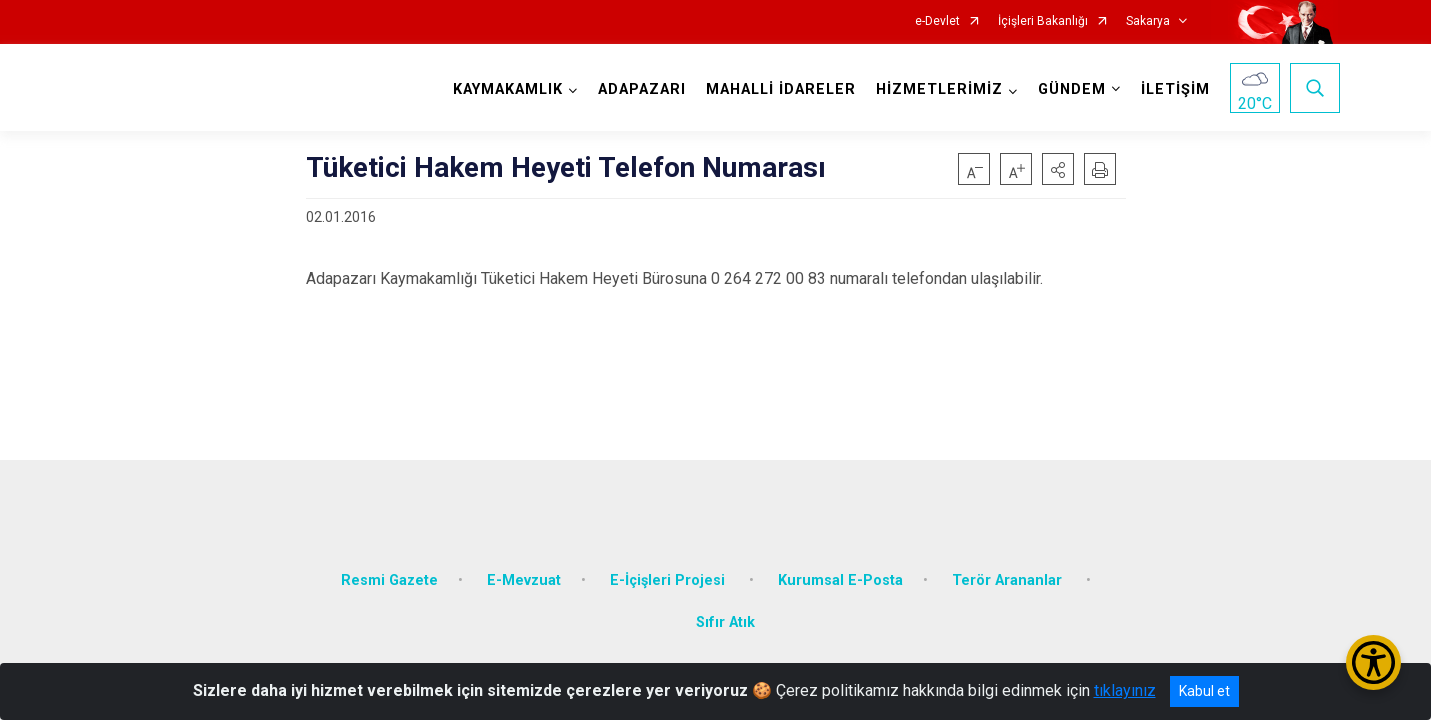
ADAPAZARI (640, 89)
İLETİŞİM (1173, 89)
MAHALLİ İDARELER (779, 89)
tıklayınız (1125, 690)
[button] (1058, 169)
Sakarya (1148, 21)
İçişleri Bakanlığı (1043, 21)
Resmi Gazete (389, 572)
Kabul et (1204, 691)
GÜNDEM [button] (1070, 89)
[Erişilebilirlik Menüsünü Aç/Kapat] (1373, 662)
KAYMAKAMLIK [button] (506, 89)
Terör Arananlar (1009, 572)
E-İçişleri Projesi (669, 572)
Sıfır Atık (725, 614)
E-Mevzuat (524, 572)
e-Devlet (937, 21)
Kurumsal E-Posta (840, 572)
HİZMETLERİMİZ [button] (937, 89)
